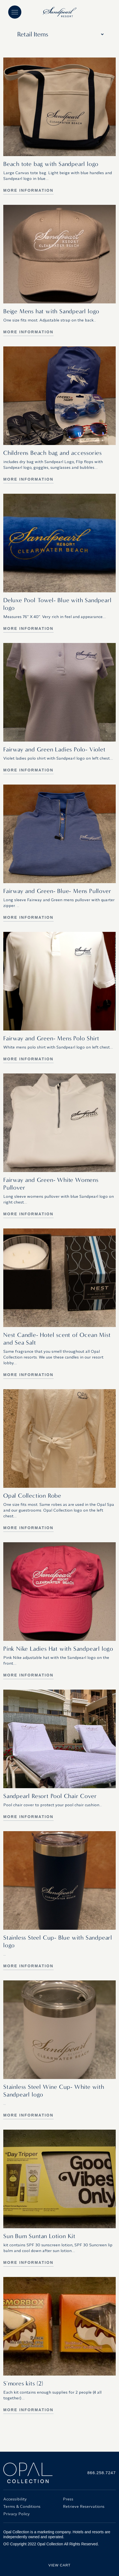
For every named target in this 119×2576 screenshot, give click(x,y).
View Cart (59, 2565)
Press (68, 2499)
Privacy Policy (16, 2513)
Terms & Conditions (21, 2506)
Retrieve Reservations (84, 2506)
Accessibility (15, 2499)
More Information (28, 190)
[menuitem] (29, 2499)
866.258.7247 (101, 2472)
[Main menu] (14, 12)
